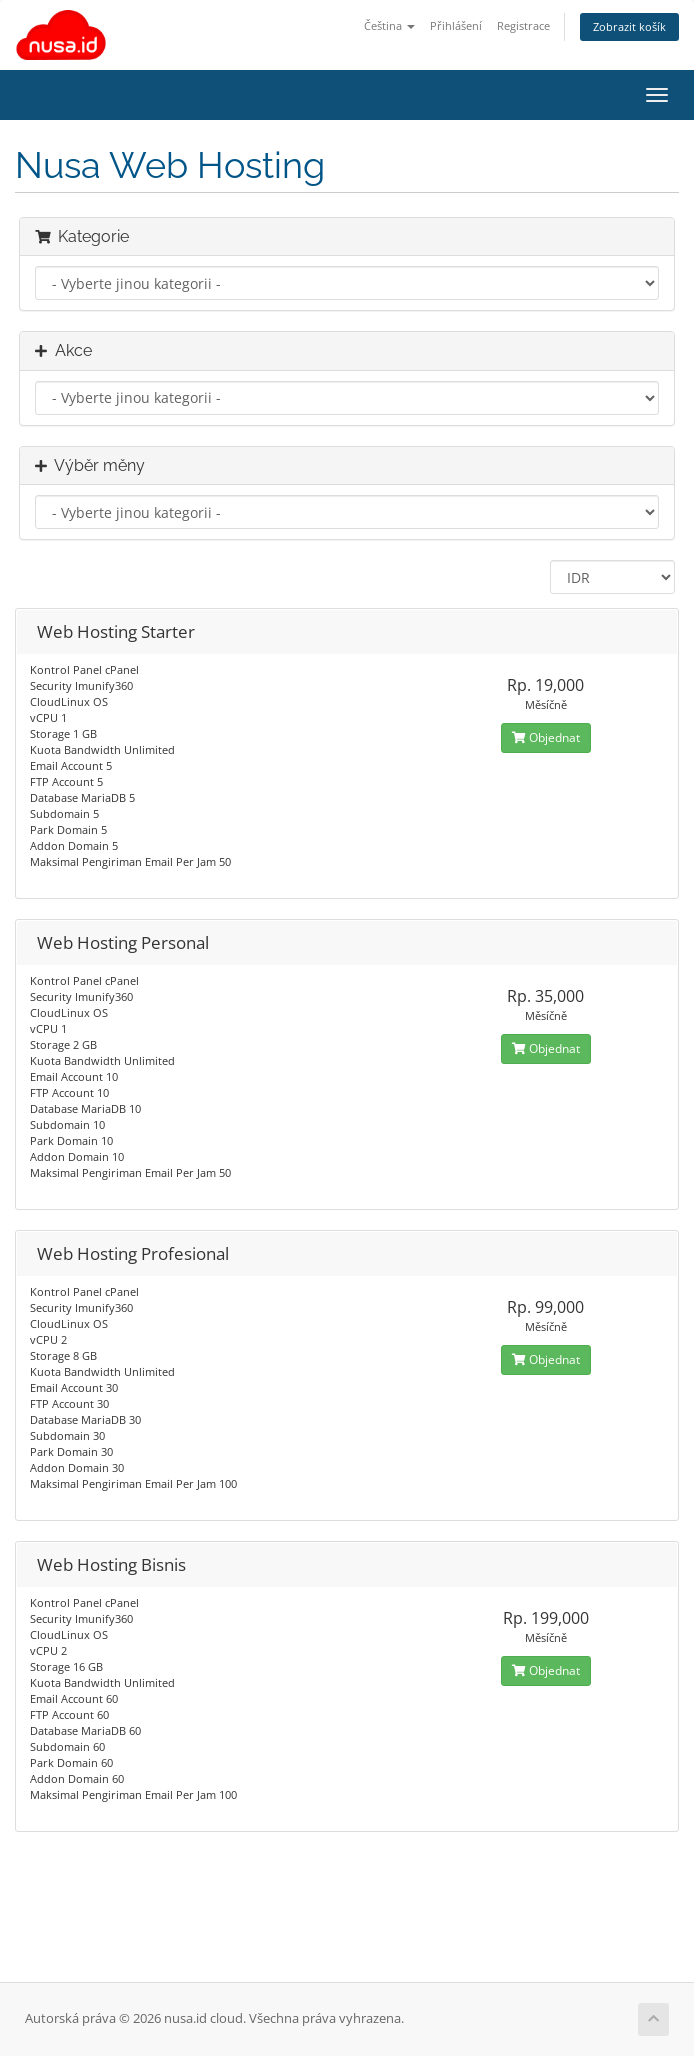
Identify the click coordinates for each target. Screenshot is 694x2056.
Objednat (546, 737)
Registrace (523, 25)
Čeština (389, 25)
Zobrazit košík (629, 26)
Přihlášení (456, 25)
